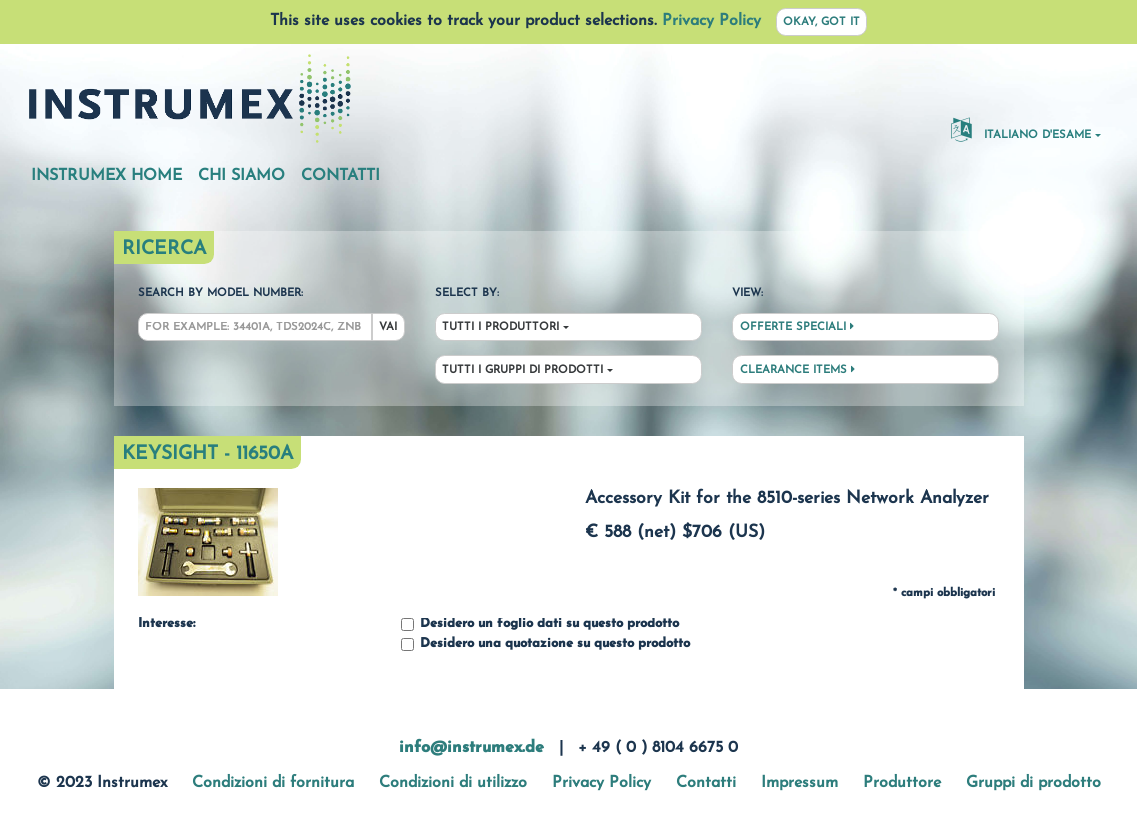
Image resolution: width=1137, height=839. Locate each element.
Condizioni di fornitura (273, 783)
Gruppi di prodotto (1033, 783)
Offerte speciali (797, 327)
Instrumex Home (106, 176)
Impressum (799, 783)
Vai (388, 327)
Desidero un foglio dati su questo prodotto (540, 624)
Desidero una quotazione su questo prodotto (545, 644)
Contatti (340, 176)
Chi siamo (241, 176)
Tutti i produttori (500, 327)
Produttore (902, 783)
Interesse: (166, 624)
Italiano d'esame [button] (1021, 129)
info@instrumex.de (471, 748)
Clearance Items (797, 370)
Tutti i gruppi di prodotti (522, 370)
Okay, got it (821, 22)
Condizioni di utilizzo (453, 783)
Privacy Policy (711, 21)
